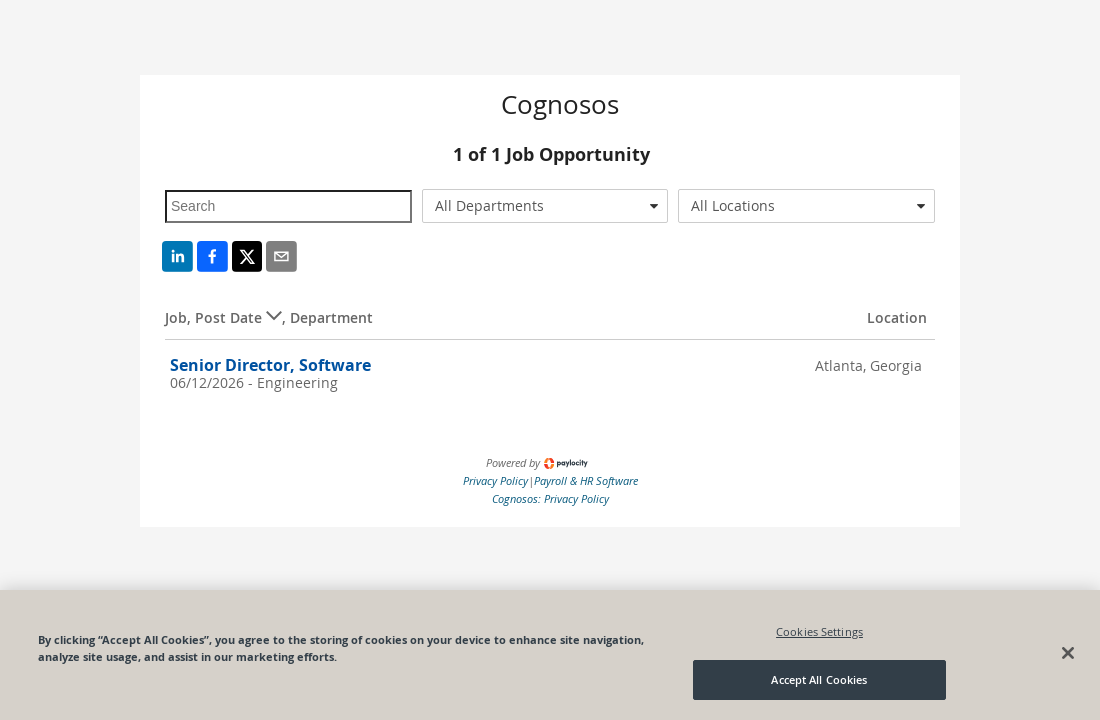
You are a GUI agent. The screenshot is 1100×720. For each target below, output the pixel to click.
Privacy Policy (495, 480)
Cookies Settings (819, 631)
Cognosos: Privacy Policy (550, 498)
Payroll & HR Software (586, 480)
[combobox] (545, 206)
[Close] (1068, 653)
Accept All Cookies (819, 679)
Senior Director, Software (270, 365)
